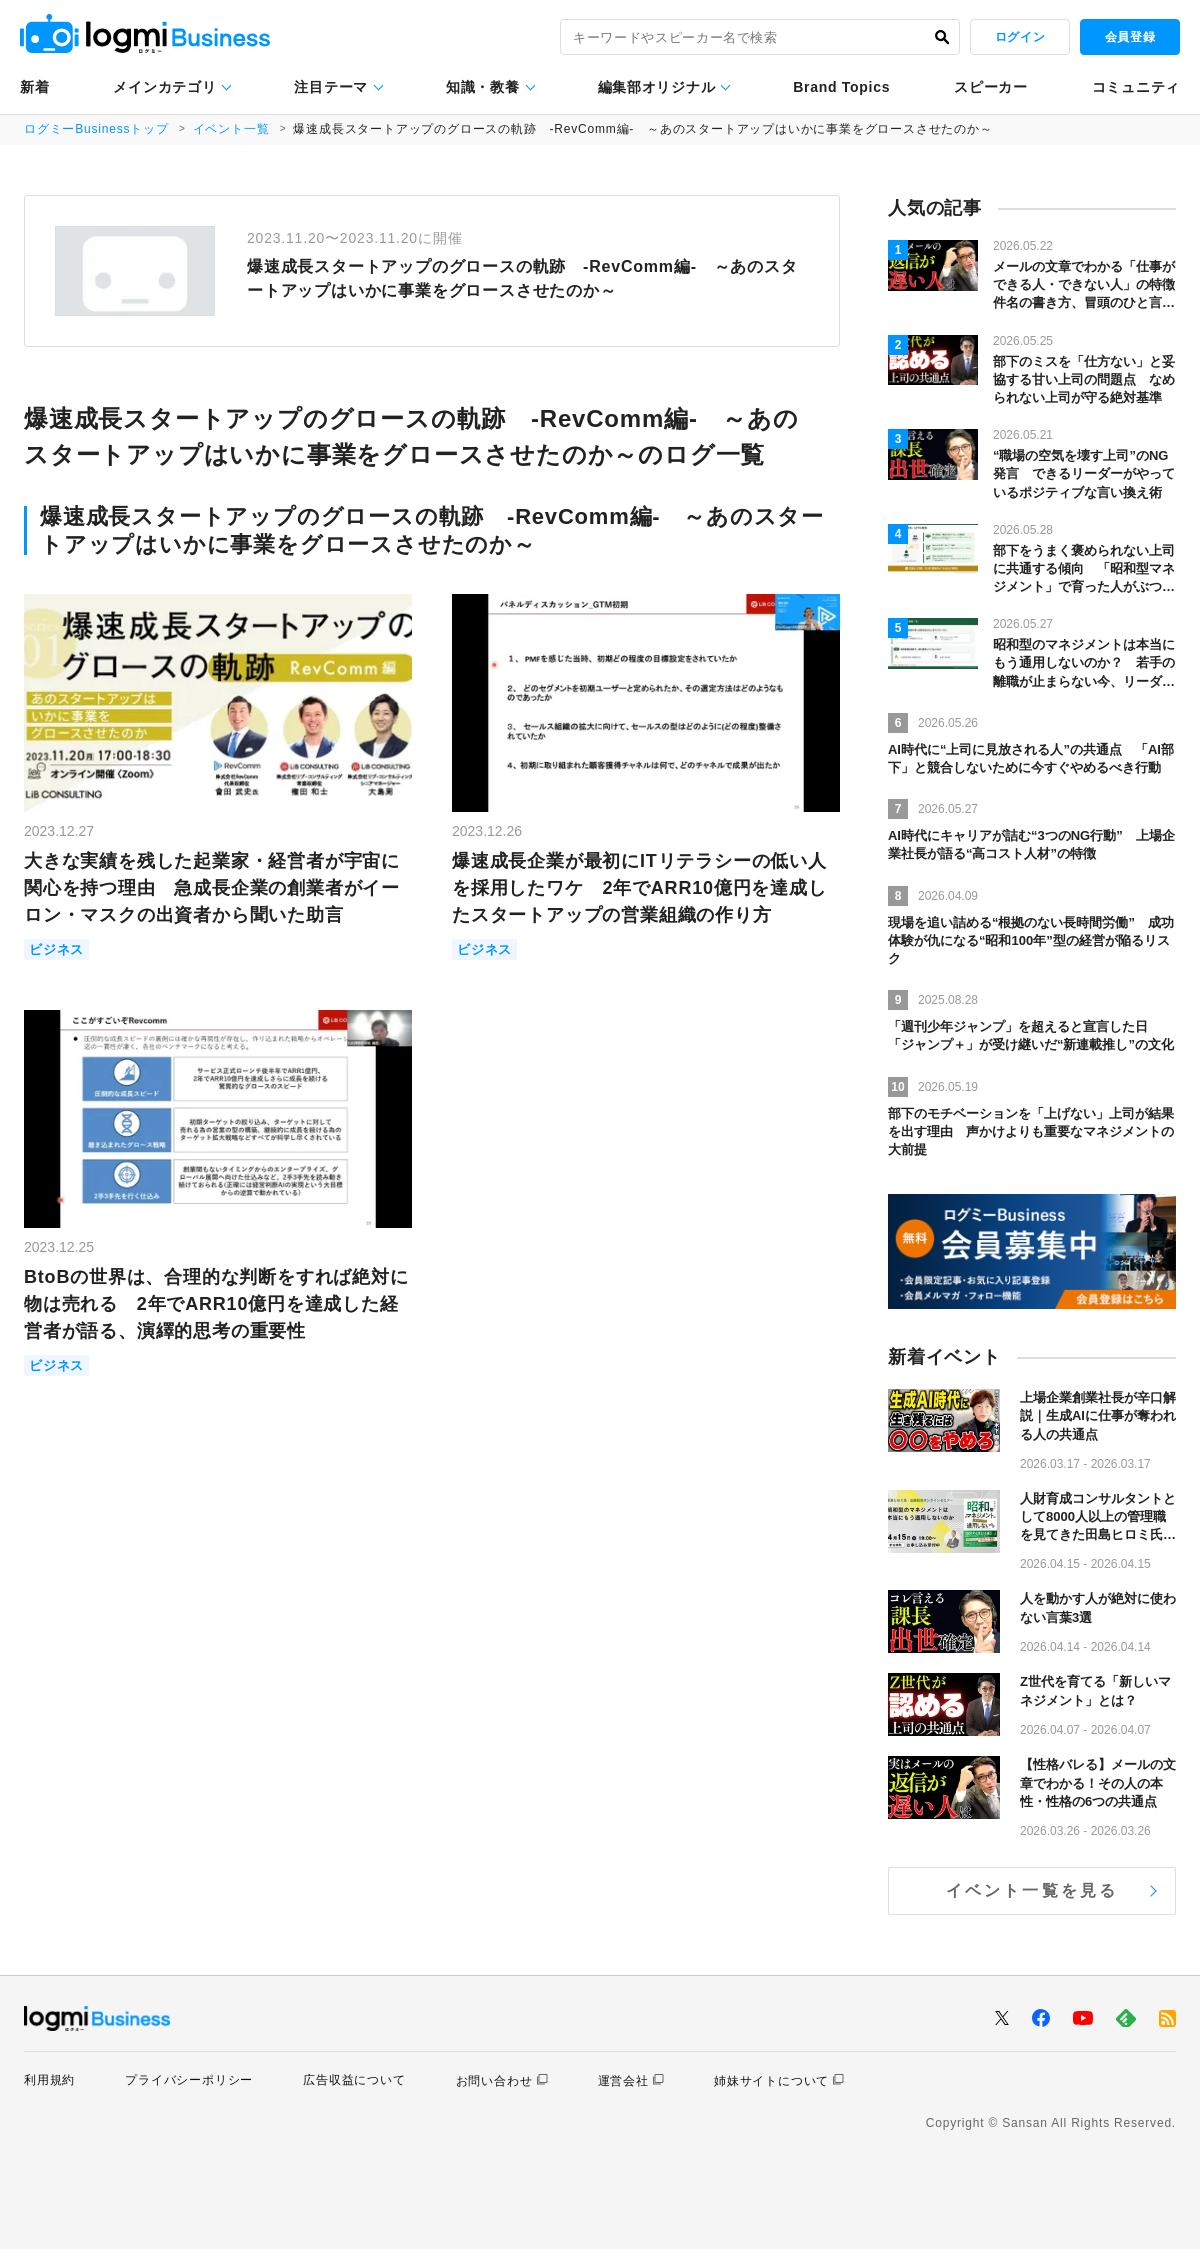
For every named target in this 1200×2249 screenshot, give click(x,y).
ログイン (1020, 37)
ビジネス (56, 949)
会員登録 (1130, 37)
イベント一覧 (231, 129)
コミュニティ (1136, 87)
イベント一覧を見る (1032, 1890)
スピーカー (991, 87)
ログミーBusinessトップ (96, 129)
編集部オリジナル (657, 87)
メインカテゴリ (164, 87)
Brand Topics (841, 87)
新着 (34, 87)
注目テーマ (331, 87)
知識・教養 (483, 87)
